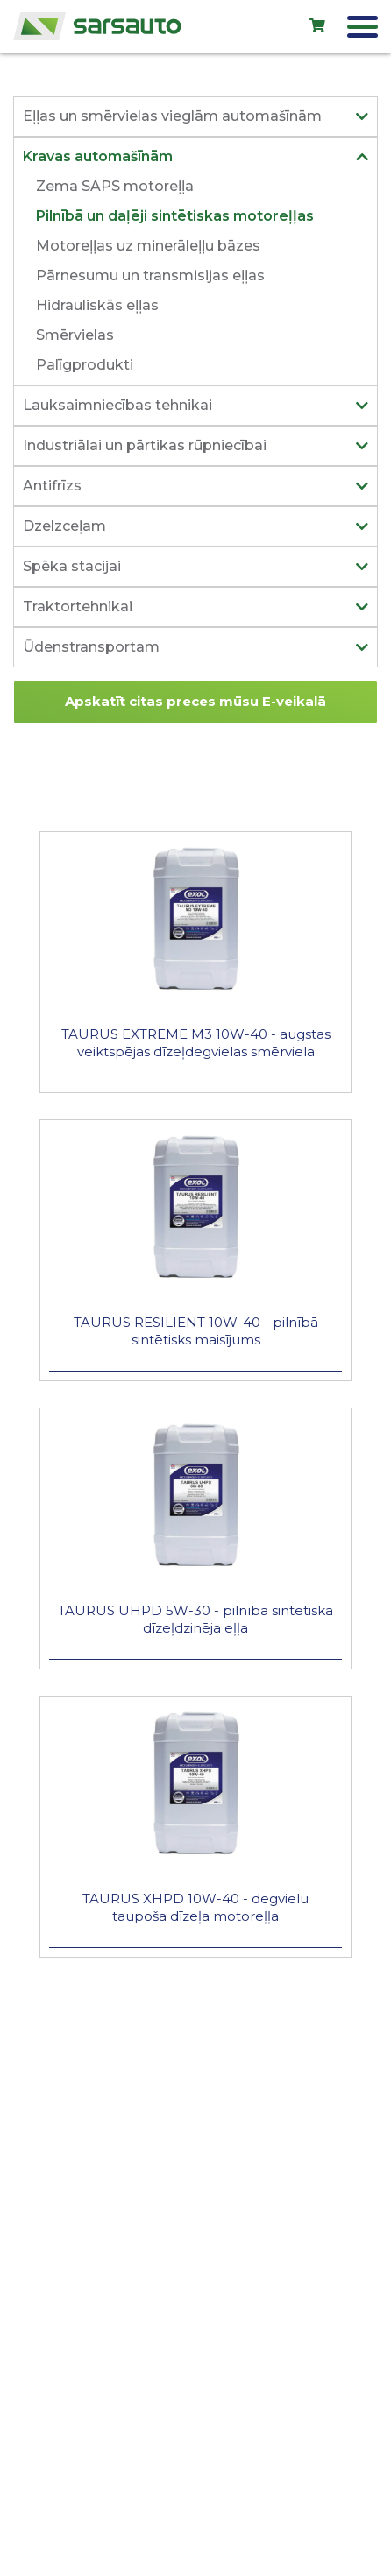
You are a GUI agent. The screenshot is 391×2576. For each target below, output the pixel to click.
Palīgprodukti (84, 364)
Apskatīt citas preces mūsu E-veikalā (195, 701)
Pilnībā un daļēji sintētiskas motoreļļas (175, 216)
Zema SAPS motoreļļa (115, 186)
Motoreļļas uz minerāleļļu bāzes (148, 245)
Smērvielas (75, 335)
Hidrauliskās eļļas (97, 305)
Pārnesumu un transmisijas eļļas (150, 275)
